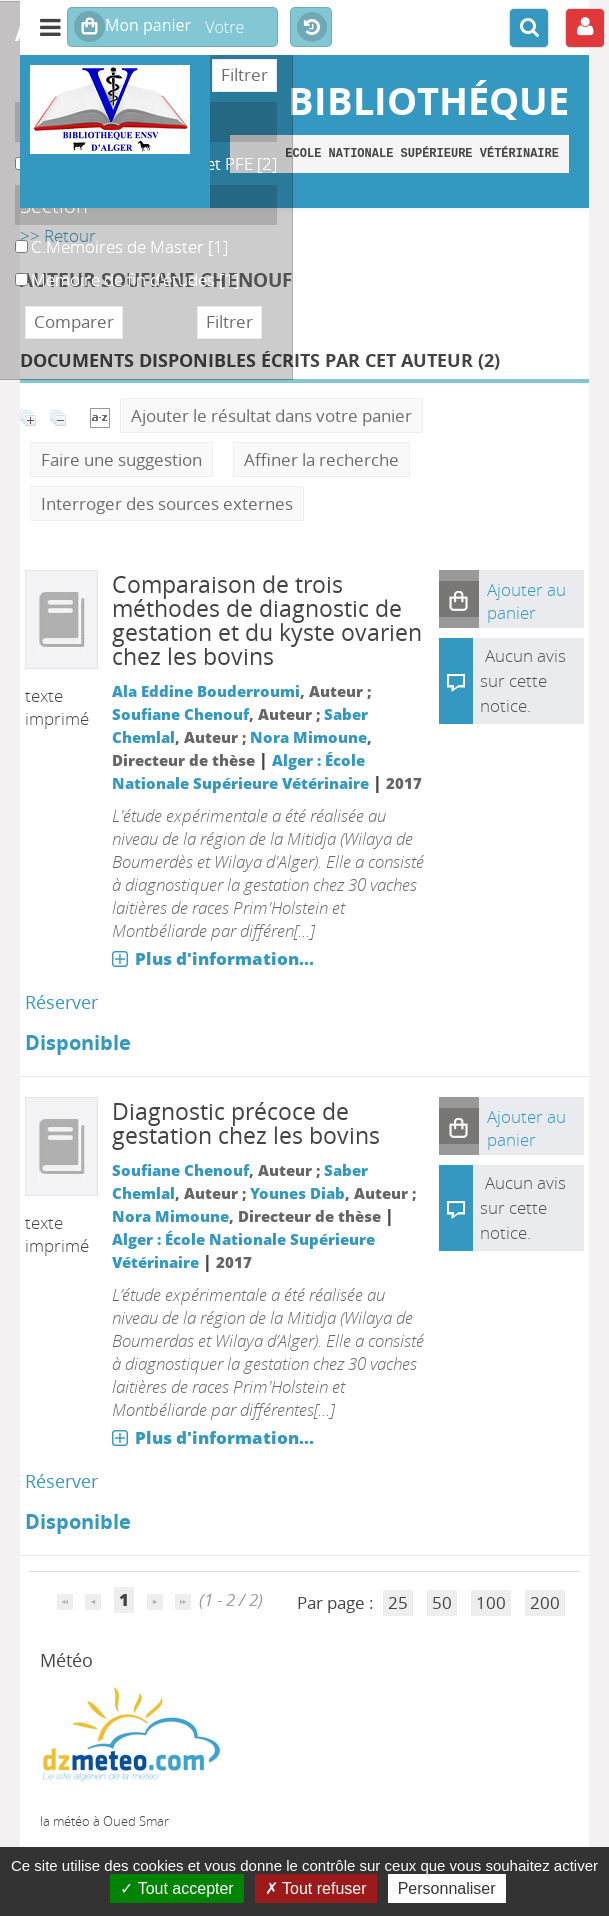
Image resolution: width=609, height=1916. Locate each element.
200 (545, 1602)
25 (398, 1602)
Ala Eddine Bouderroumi (206, 691)
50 (442, 1602)
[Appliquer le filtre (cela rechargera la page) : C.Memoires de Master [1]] (129, 246)
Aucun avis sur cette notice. (523, 680)
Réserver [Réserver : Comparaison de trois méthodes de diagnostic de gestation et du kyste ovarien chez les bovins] (61, 1002)
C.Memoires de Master (15, 235)
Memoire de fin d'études (15, 268)
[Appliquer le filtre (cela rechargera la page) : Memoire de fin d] (135, 279)
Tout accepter (176, 1888)
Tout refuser (316, 1888)
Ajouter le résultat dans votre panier (271, 415)
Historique (311, 28)
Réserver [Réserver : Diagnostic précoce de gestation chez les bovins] (61, 1481)
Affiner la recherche (321, 459)
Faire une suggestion (121, 459)
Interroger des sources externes (167, 503)
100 (491, 1602)
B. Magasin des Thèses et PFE (15, 152)
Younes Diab (297, 1193)
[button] (459, 599)
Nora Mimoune (308, 737)
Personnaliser (447, 1888)
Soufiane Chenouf (180, 714)
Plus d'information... (224, 958)
